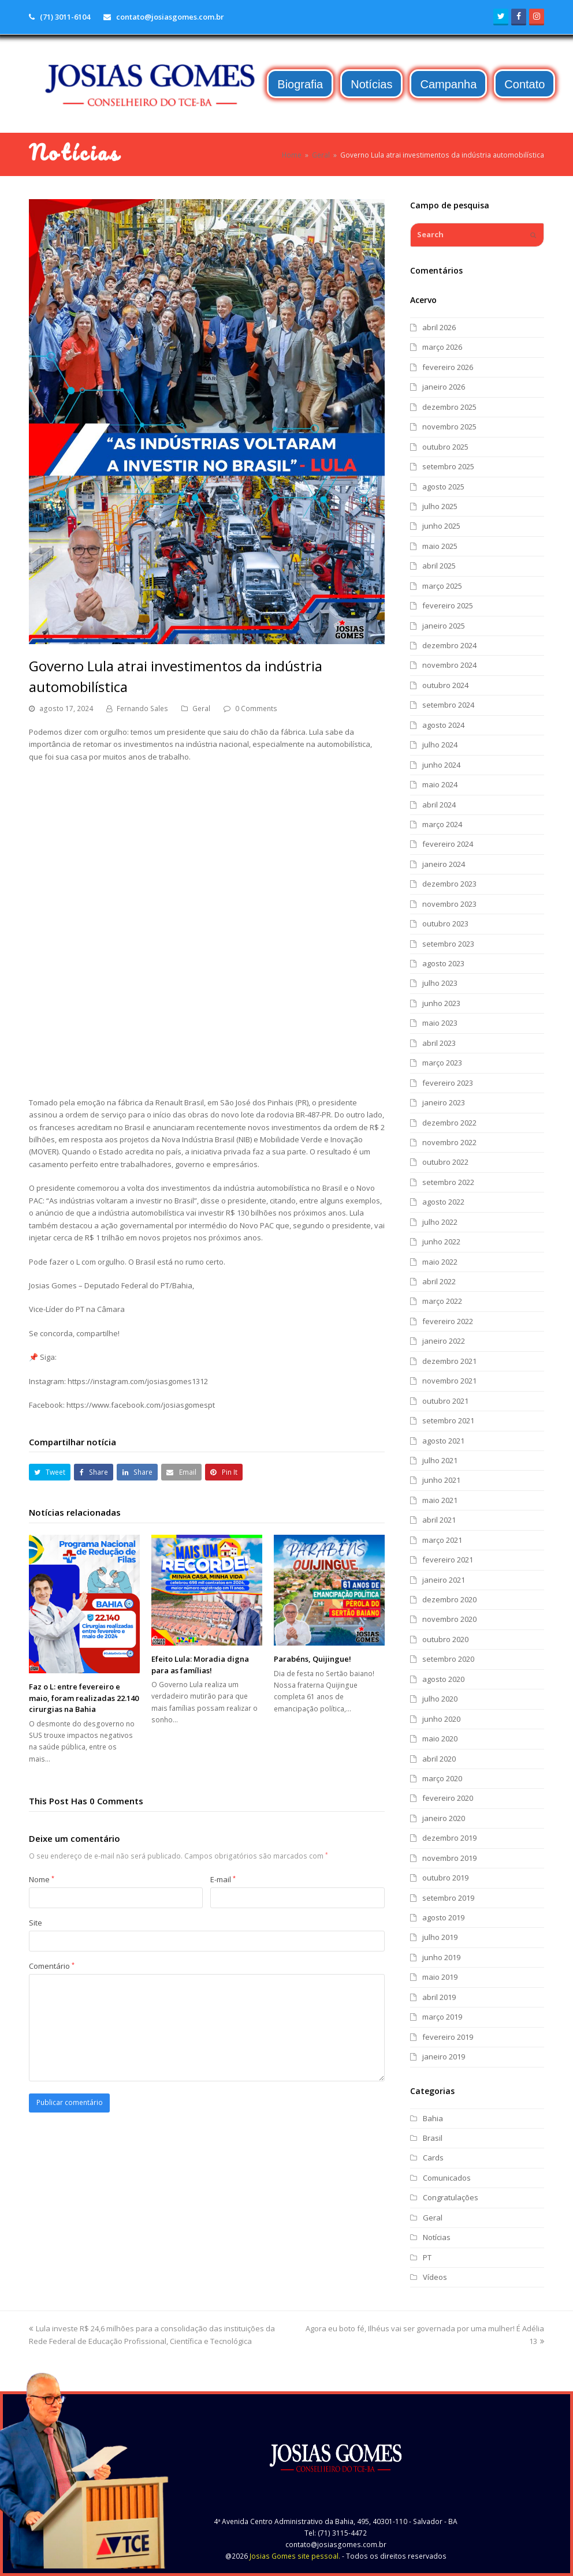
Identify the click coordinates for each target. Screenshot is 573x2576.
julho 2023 (439, 983)
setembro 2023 (448, 944)
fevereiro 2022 (447, 1321)
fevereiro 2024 (447, 844)
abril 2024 (439, 804)
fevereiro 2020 (447, 1798)
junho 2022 (441, 1241)
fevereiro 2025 (447, 605)
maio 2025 (439, 546)
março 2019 (442, 2017)
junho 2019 (441, 1957)
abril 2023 (439, 1043)
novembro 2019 (449, 1858)
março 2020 (442, 1778)
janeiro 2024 (443, 864)
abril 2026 (439, 327)
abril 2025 (439, 565)
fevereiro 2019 (447, 2037)
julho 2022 (439, 1222)
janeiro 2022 (443, 1341)
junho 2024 (441, 765)
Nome (41, 1879)
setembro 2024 (448, 705)
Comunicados (447, 2178)
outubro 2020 (445, 1639)
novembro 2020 (449, 1619)
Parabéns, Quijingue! (312, 1659)
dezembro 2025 (449, 407)
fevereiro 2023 (447, 1083)
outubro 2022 (445, 1162)
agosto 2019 (443, 1917)
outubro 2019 (445, 1877)
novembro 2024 (449, 665)
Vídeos (435, 2277)
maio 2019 (439, 1977)
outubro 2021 (445, 1401)
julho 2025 (439, 506)
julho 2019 (439, 1937)
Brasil (432, 2138)
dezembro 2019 (449, 1838)
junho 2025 (441, 526)
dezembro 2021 (449, 1361)
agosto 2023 (443, 963)
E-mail (223, 1879)
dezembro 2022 (449, 1122)
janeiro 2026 (443, 387)
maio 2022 (439, 1262)
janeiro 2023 (443, 1102)
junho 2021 (441, 1480)
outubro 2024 (445, 685)
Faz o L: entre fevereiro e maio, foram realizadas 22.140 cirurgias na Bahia (84, 1697)
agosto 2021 (443, 1440)
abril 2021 (439, 1520)
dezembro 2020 (449, 1599)
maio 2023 (439, 1023)
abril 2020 (439, 1759)
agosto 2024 (443, 725)
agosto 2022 (443, 1202)
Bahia (433, 2118)
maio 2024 (439, 784)
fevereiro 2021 (447, 1559)
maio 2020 (439, 1738)
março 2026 (442, 347)
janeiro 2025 (443, 625)
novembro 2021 (449, 1380)
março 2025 (442, 586)
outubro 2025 (445, 447)
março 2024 (442, 824)
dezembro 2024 (449, 645)
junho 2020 (441, 1719)
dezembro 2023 (449, 883)
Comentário (52, 1966)
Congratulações (450, 2197)
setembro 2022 (448, 1182)
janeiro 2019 (443, 2056)
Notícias (437, 2237)
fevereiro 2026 (447, 367)
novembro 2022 (449, 1142)
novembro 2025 (449, 426)
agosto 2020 (443, 1679)
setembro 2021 (448, 1420)
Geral (201, 708)
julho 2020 (439, 1698)
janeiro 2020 (443, 1818)
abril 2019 (439, 1997)
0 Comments (256, 708)
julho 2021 (439, 1460)
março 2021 (442, 1540)
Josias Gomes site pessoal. (295, 2556)
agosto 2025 (443, 486)
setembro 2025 (448, 466)
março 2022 (442, 1301)
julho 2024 (439, 744)
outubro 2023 (445, 923)
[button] (50, 1472)
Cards (433, 2157)
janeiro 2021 (443, 1580)
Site (35, 1922)
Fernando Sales (142, 708)
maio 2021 (439, 1500)
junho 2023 (441, 1003)
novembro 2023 (449, 904)
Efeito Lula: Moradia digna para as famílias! (200, 1665)
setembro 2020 (448, 1659)
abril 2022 (439, 1281)
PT (427, 2257)
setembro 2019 (448, 1898)
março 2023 (442, 1062)
